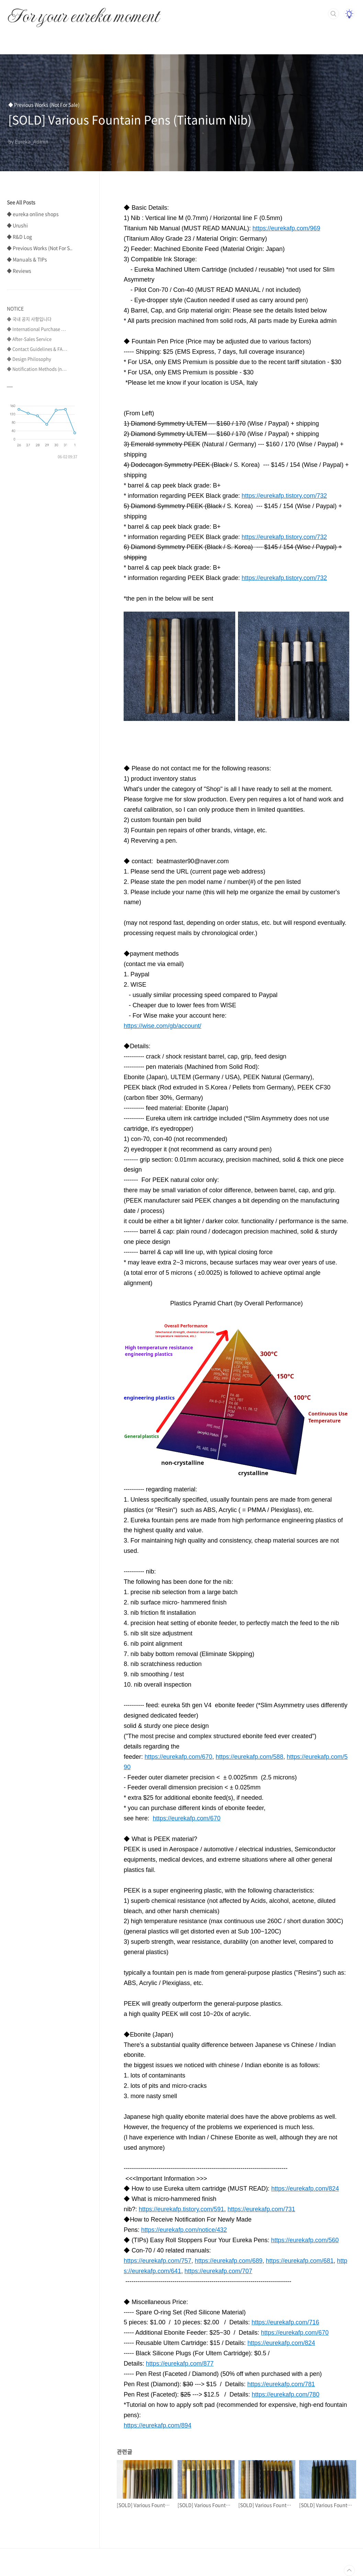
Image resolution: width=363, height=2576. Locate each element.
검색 (333, 14)
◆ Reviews (19, 270)
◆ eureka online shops (33, 213)
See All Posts (21, 202)
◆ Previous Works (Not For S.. (39, 247)
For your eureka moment (83, 12)
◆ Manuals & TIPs (27, 259)
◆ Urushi (17, 225)
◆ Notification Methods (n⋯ (37, 368)
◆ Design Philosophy (29, 358)
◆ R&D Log (19, 236)
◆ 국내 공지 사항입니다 (29, 319)
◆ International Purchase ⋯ (36, 329)
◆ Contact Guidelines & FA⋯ (37, 349)
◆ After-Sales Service (29, 339)
